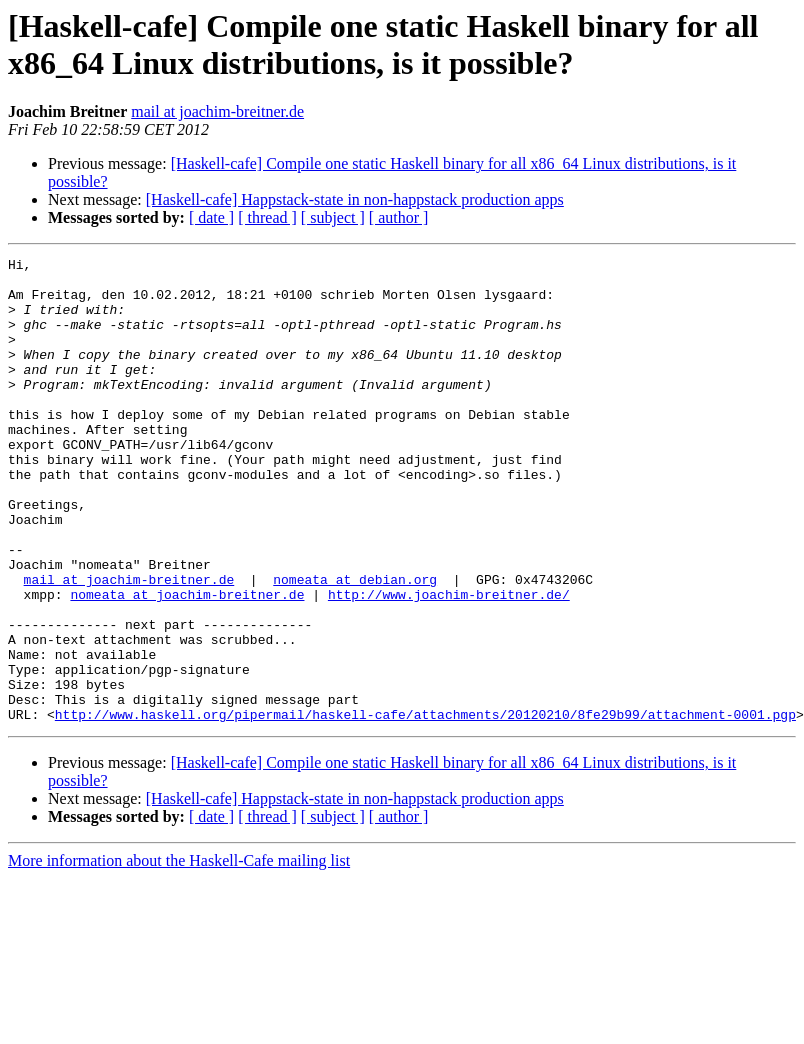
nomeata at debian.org (355, 645)
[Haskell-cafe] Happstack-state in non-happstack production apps (355, 199)
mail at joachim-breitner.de (217, 111)
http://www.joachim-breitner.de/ (449, 663)
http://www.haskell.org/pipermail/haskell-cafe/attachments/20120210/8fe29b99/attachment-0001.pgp (425, 807)
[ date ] (211, 217)
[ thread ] (267, 217)
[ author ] (399, 217)
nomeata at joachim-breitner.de (187, 663)
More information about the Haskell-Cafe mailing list (179, 953)
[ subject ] (333, 217)
